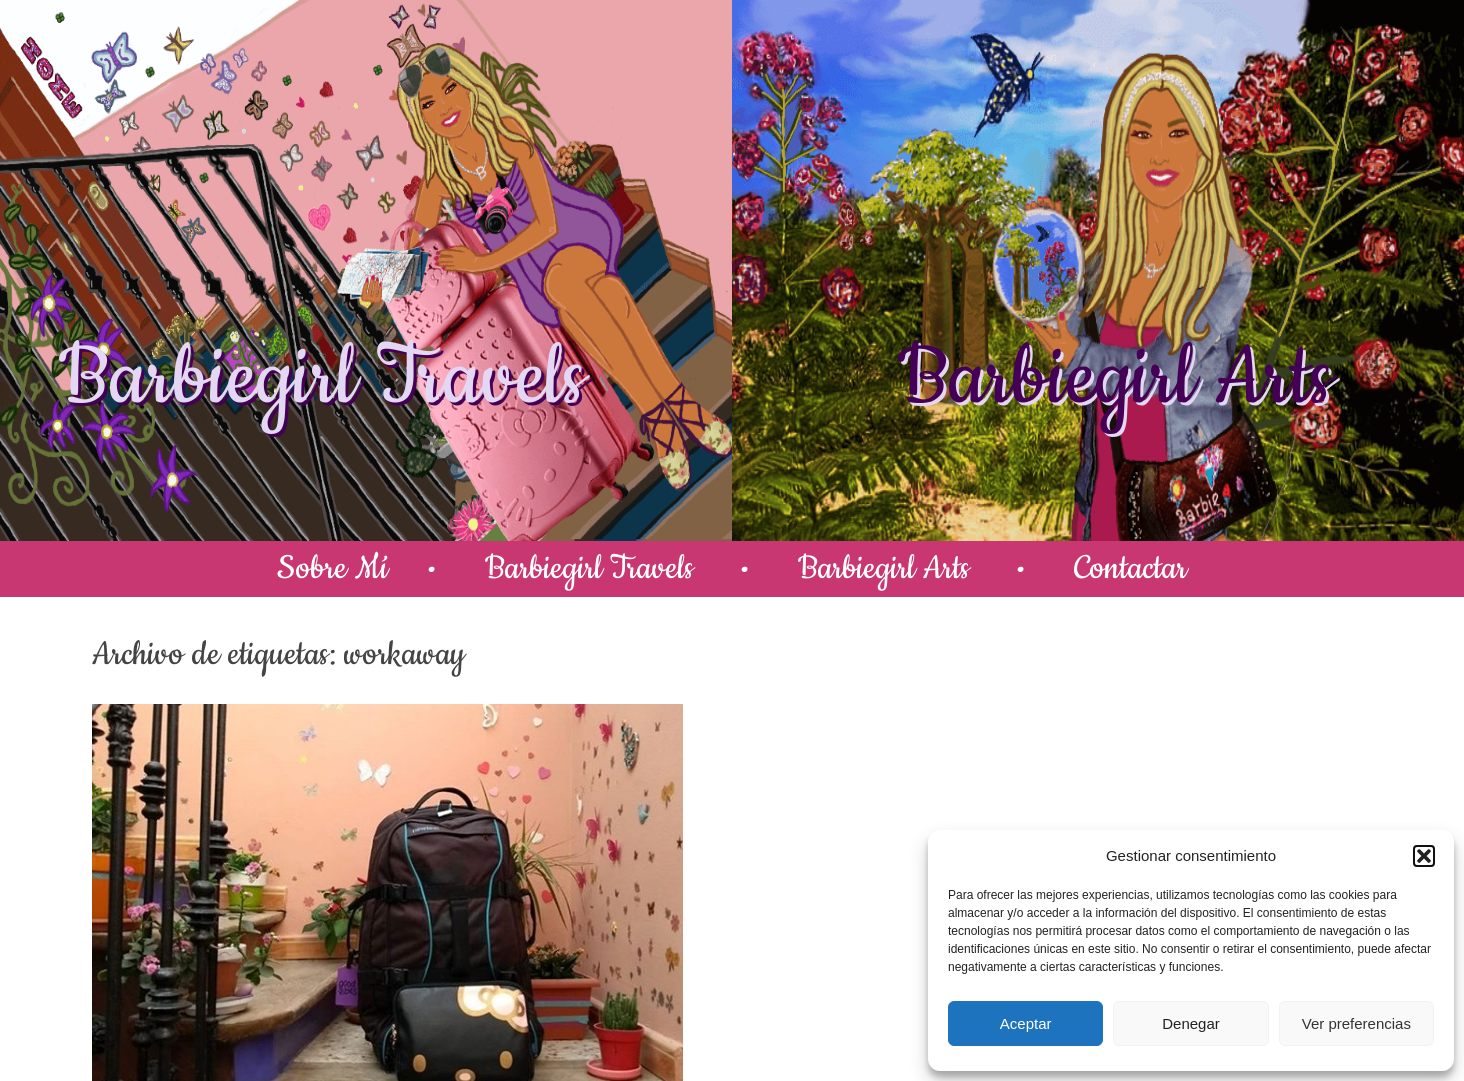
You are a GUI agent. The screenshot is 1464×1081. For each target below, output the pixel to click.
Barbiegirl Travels (322, 379)
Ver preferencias (1356, 1023)
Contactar (1130, 568)
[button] (1424, 856)
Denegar (1191, 1023)
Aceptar (1026, 1023)
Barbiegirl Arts (1115, 379)
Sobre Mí (332, 568)
